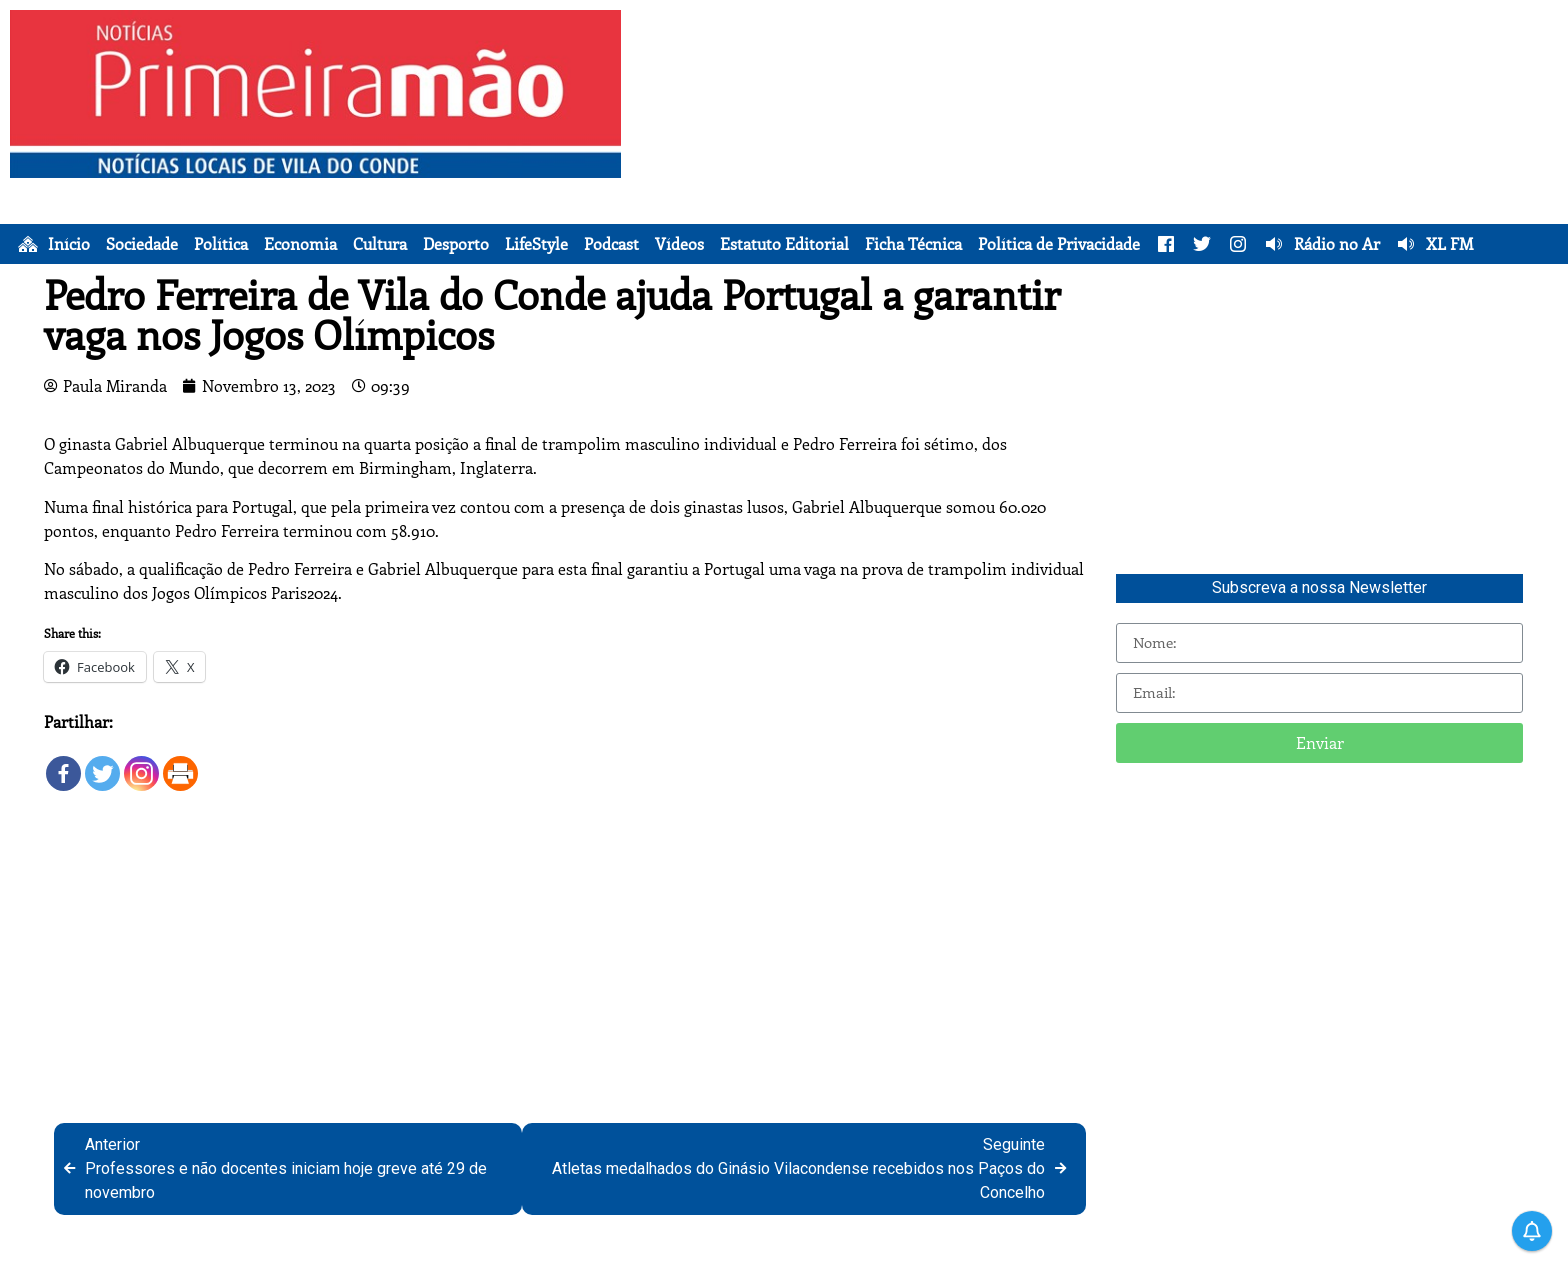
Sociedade (142, 244)
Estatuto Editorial (784, 244)
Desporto (456, 244)
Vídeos (679, 244)
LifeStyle (536, 244)
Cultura (380, 244)
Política (221, 244)
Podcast (611, 244)
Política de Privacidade (1059, 244)
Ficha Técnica (913, 244)
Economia (300, 244)
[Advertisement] (1099, 150)
